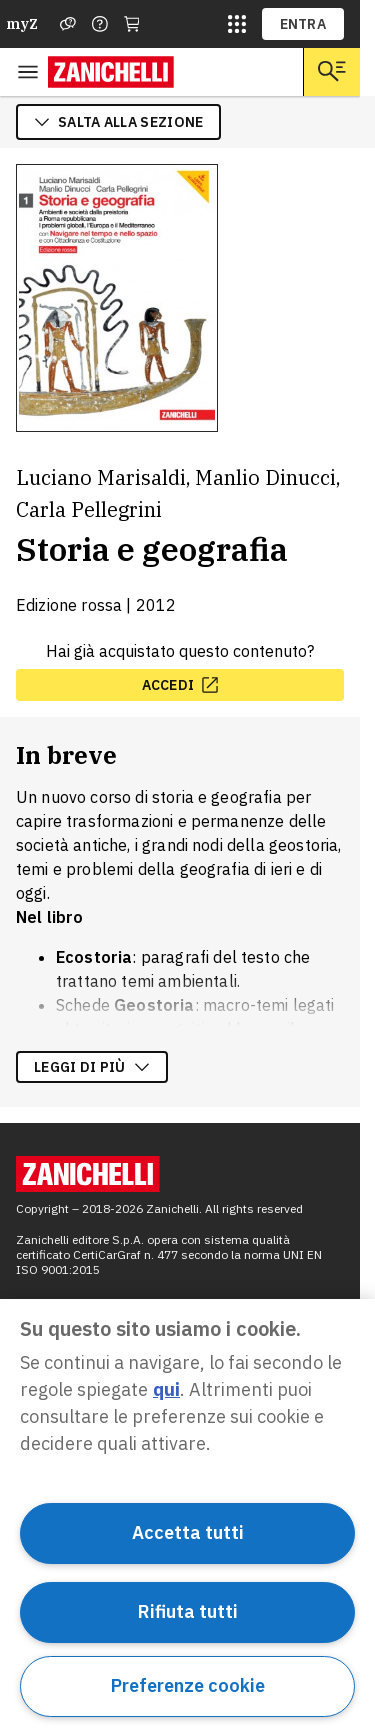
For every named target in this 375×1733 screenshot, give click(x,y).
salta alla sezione (118, 122)
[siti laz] (237, 24)
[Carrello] (132, 24)
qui (166, 1389)
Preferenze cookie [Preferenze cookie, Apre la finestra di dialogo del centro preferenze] (188, 1685)
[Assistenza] (68, 24)
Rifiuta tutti (188, 1611)
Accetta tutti (188, 1532)
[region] (187, 1516)
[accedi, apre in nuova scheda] (180, 685)
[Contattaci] (100, 24)
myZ (22, 24)
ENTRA (303, 24)
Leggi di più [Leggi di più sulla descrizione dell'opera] (92, 1067)
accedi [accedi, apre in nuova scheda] (180, 685)
